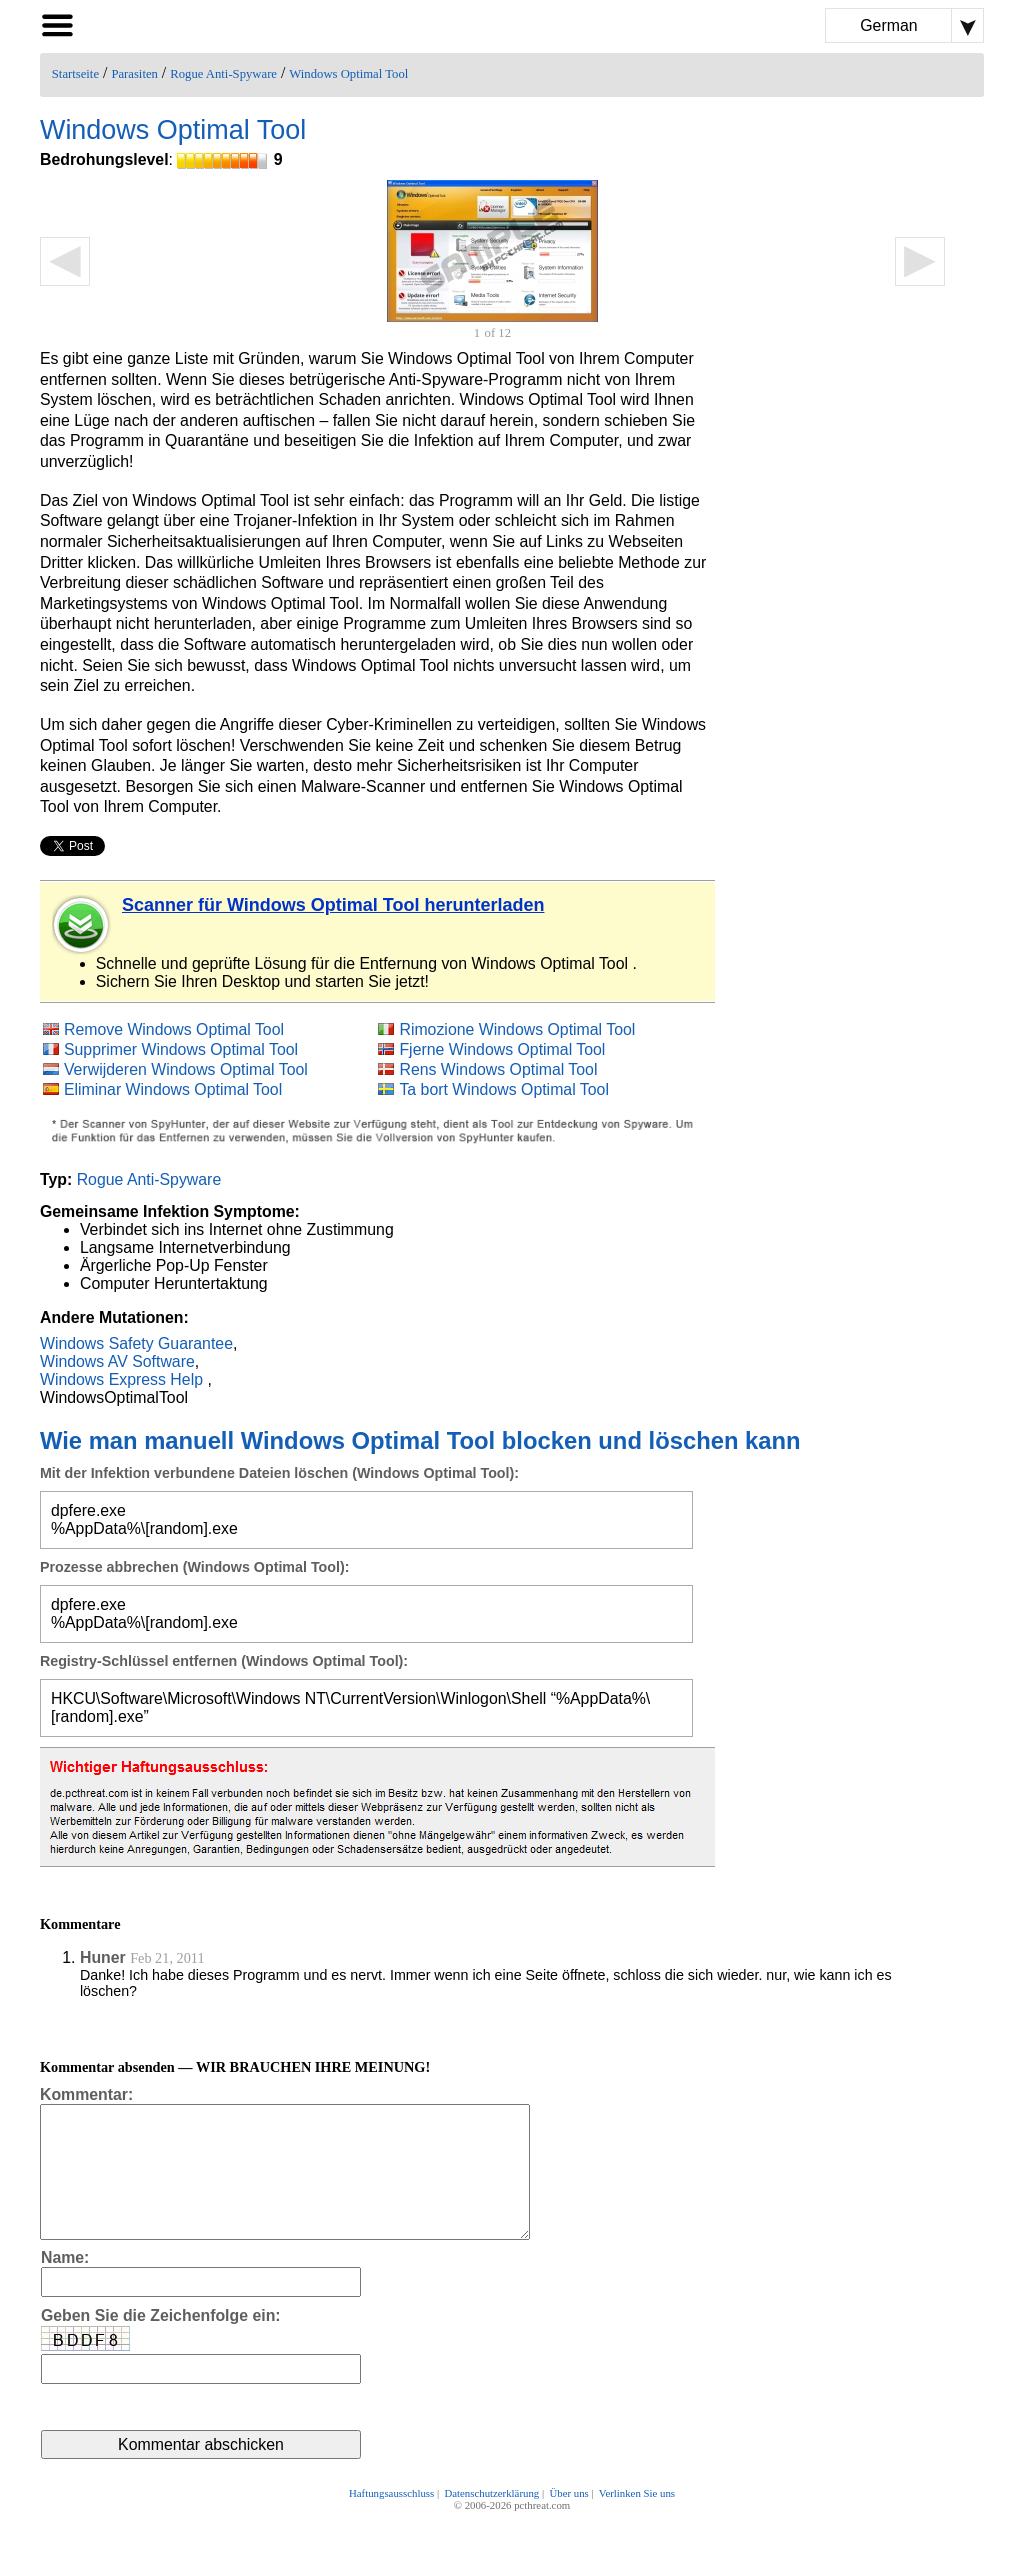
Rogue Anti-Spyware (223, 74)
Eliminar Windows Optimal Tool (173, 1089)
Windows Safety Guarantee (136, 1343)
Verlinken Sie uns (637, 2521)
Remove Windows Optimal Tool (174, 1029)
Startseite (75, 74)
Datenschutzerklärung (491, 2521)
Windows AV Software (117, 1361)
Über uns (568, 2521)
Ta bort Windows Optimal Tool (503, 1089)
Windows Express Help (121, 1379)
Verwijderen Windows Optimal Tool (186, 1069)
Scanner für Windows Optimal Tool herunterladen (333, 905)
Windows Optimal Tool (348, 74)
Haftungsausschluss (391, 2521)
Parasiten (134, 74)
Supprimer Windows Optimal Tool (181, 1049)
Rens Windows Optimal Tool (498, 1069)
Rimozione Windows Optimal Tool (517, 1029)
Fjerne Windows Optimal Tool (502, 1049)
